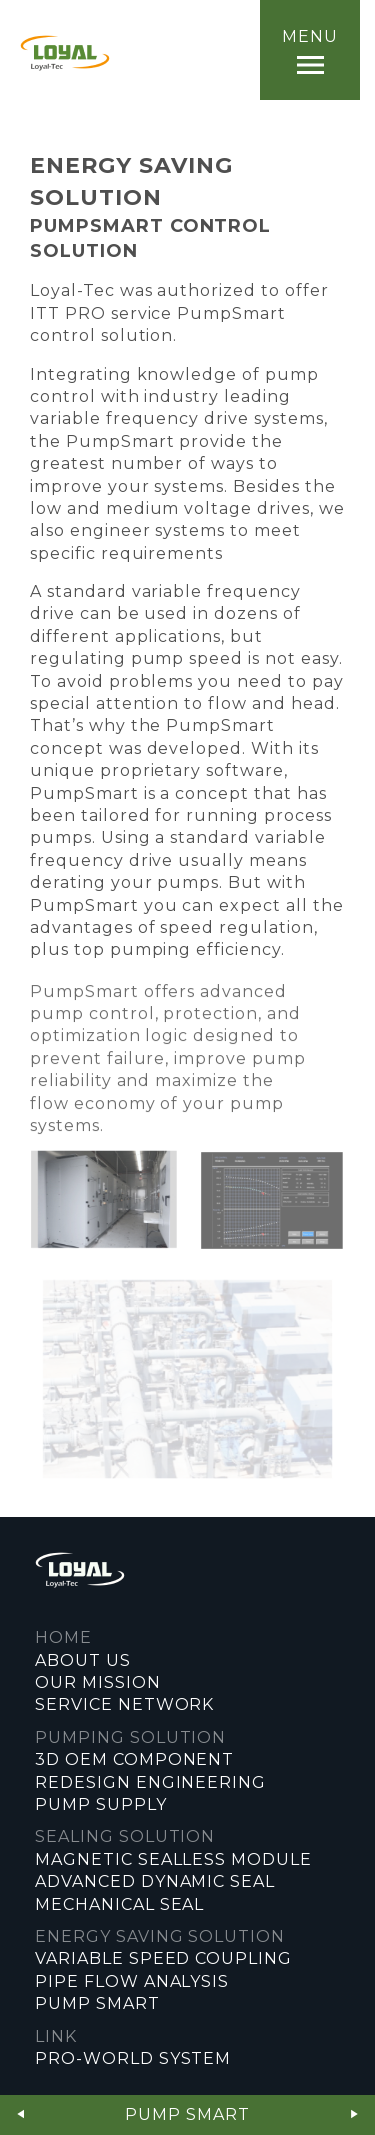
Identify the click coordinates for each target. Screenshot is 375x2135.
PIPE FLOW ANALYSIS (132, 1981)
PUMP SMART (97, 2003)
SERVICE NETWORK (124, 1704)
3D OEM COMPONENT (134, 1759)
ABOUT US (83, 1660)
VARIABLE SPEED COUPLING (163, 1958)
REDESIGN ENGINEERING (150, 1782)
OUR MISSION (98, 1682)
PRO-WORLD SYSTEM (133, 2058)
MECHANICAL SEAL (119, 1904)
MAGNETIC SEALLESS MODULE (173, 1859)
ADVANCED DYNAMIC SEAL (155, 1881)
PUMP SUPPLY (101, 1804)
